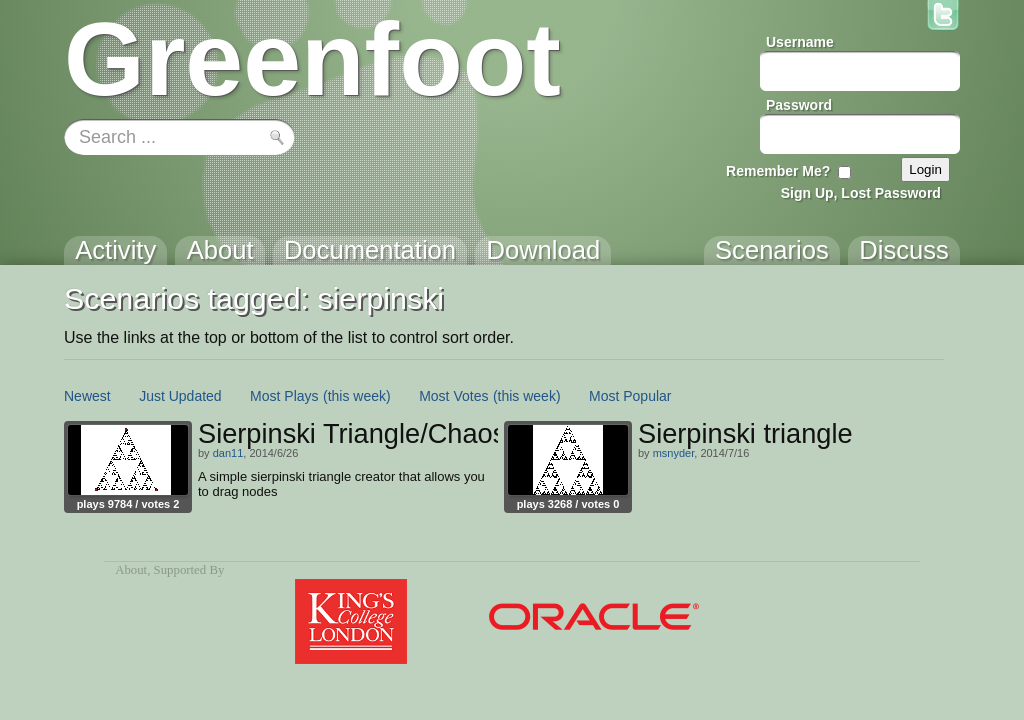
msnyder (674, 453)
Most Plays (284, 396)
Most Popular (630, 396)
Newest (87, 396)
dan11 (228, 453)
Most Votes (453, 396)
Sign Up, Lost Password (861, 193)
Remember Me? (778, 171)
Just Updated (180, 396)
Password (799, 105)
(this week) (357, 396)
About (131, 570)
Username (800, 42)
